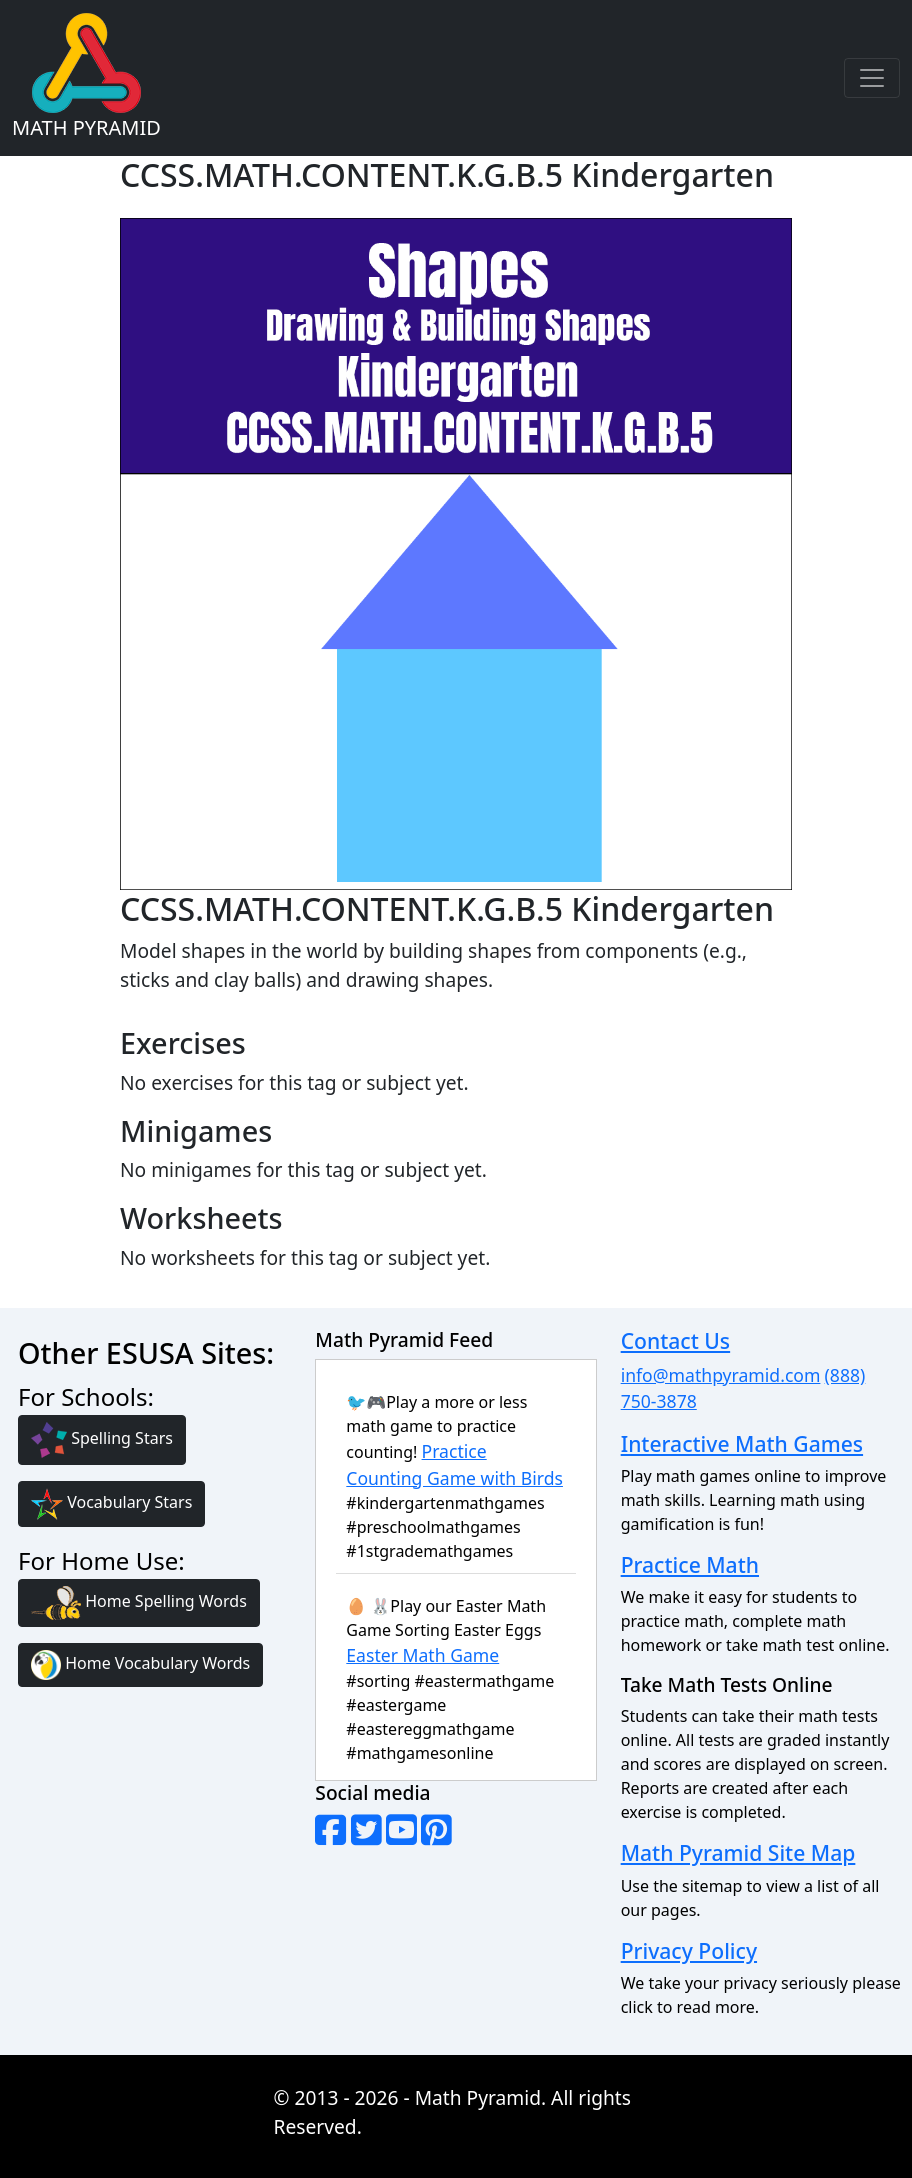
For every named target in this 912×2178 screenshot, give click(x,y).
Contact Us (675, 1340)
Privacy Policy (689, 1950)
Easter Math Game (422, 1655)
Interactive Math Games (742, 1443)
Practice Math (690, 1564)
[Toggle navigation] (872, 78)
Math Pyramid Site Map (738, 1852)
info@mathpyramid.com (721, 1375)
